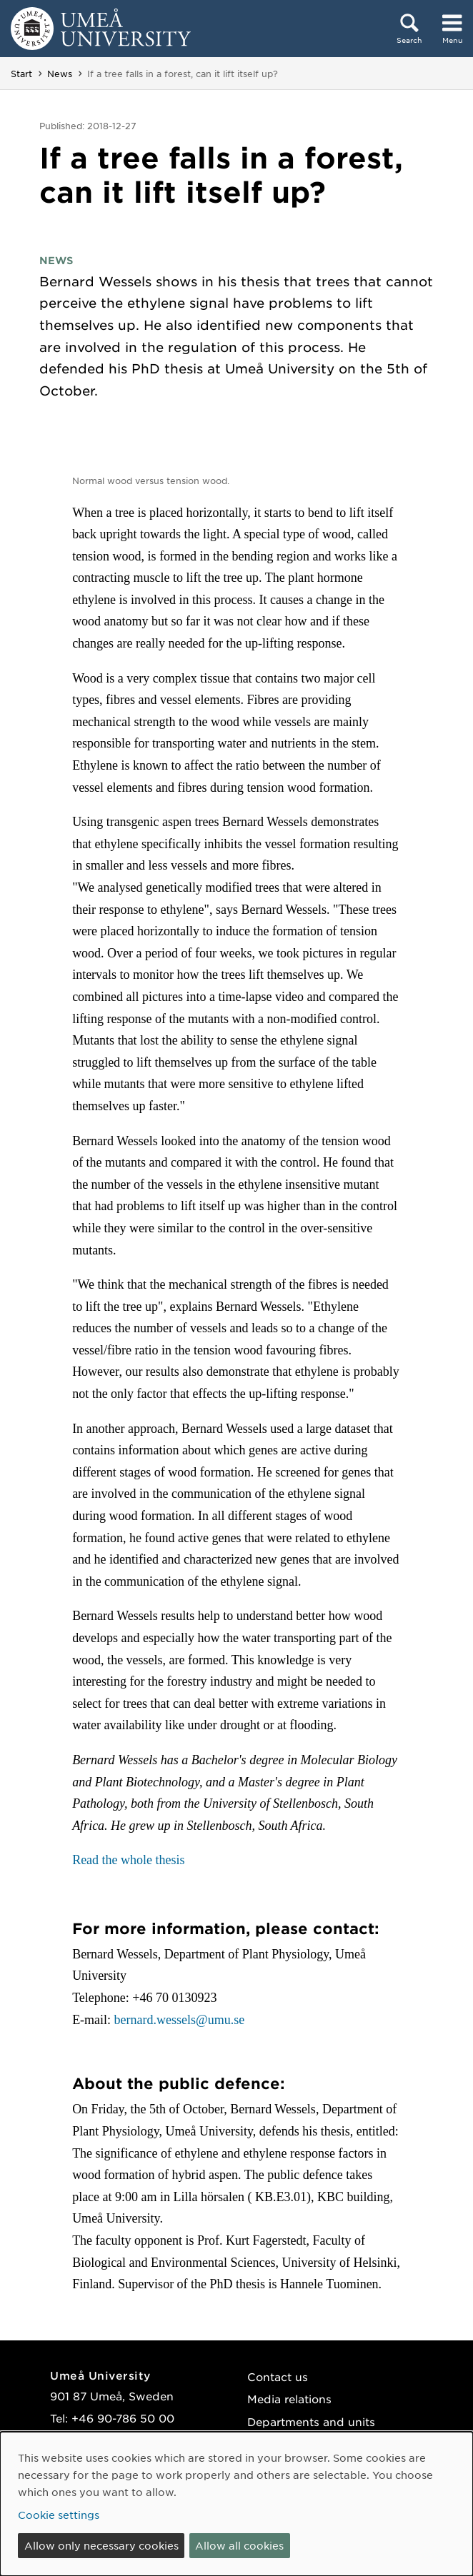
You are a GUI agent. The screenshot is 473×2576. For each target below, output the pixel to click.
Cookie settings (58, 2514)
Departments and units (311, 2421)
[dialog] (236, 2504)
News (59, 73)
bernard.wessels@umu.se (179, 2020)
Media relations (289, 2398)
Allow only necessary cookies (101, 2545)
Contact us (277, 2376)
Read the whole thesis (128, 1860)
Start (21, 73)
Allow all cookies (239, 2545)
